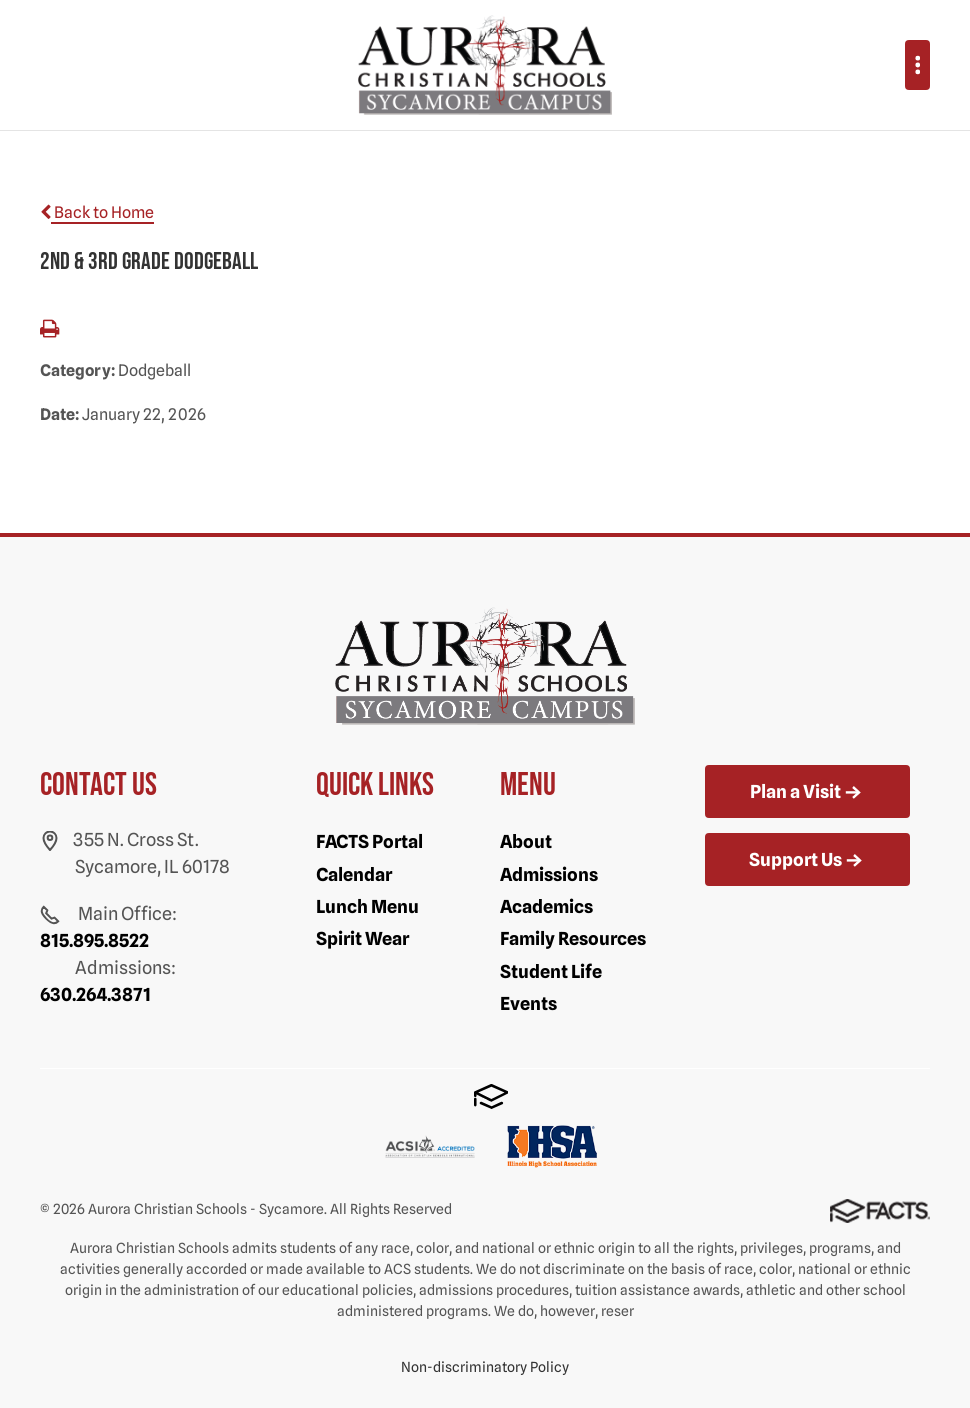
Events (528, 1003)
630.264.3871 (95, 994)
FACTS (491, 1096)
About (526, 841)
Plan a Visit (807, 793)
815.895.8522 (94, 940)
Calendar (354, 874)
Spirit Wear (362, 938)
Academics (546, 906)
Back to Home (97, 212)
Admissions (549, 874)
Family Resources (573, 938)
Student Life (551, 971)
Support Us (807, 861)
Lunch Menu (367, 906)
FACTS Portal (369, 841)
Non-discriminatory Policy (485, 1367)
